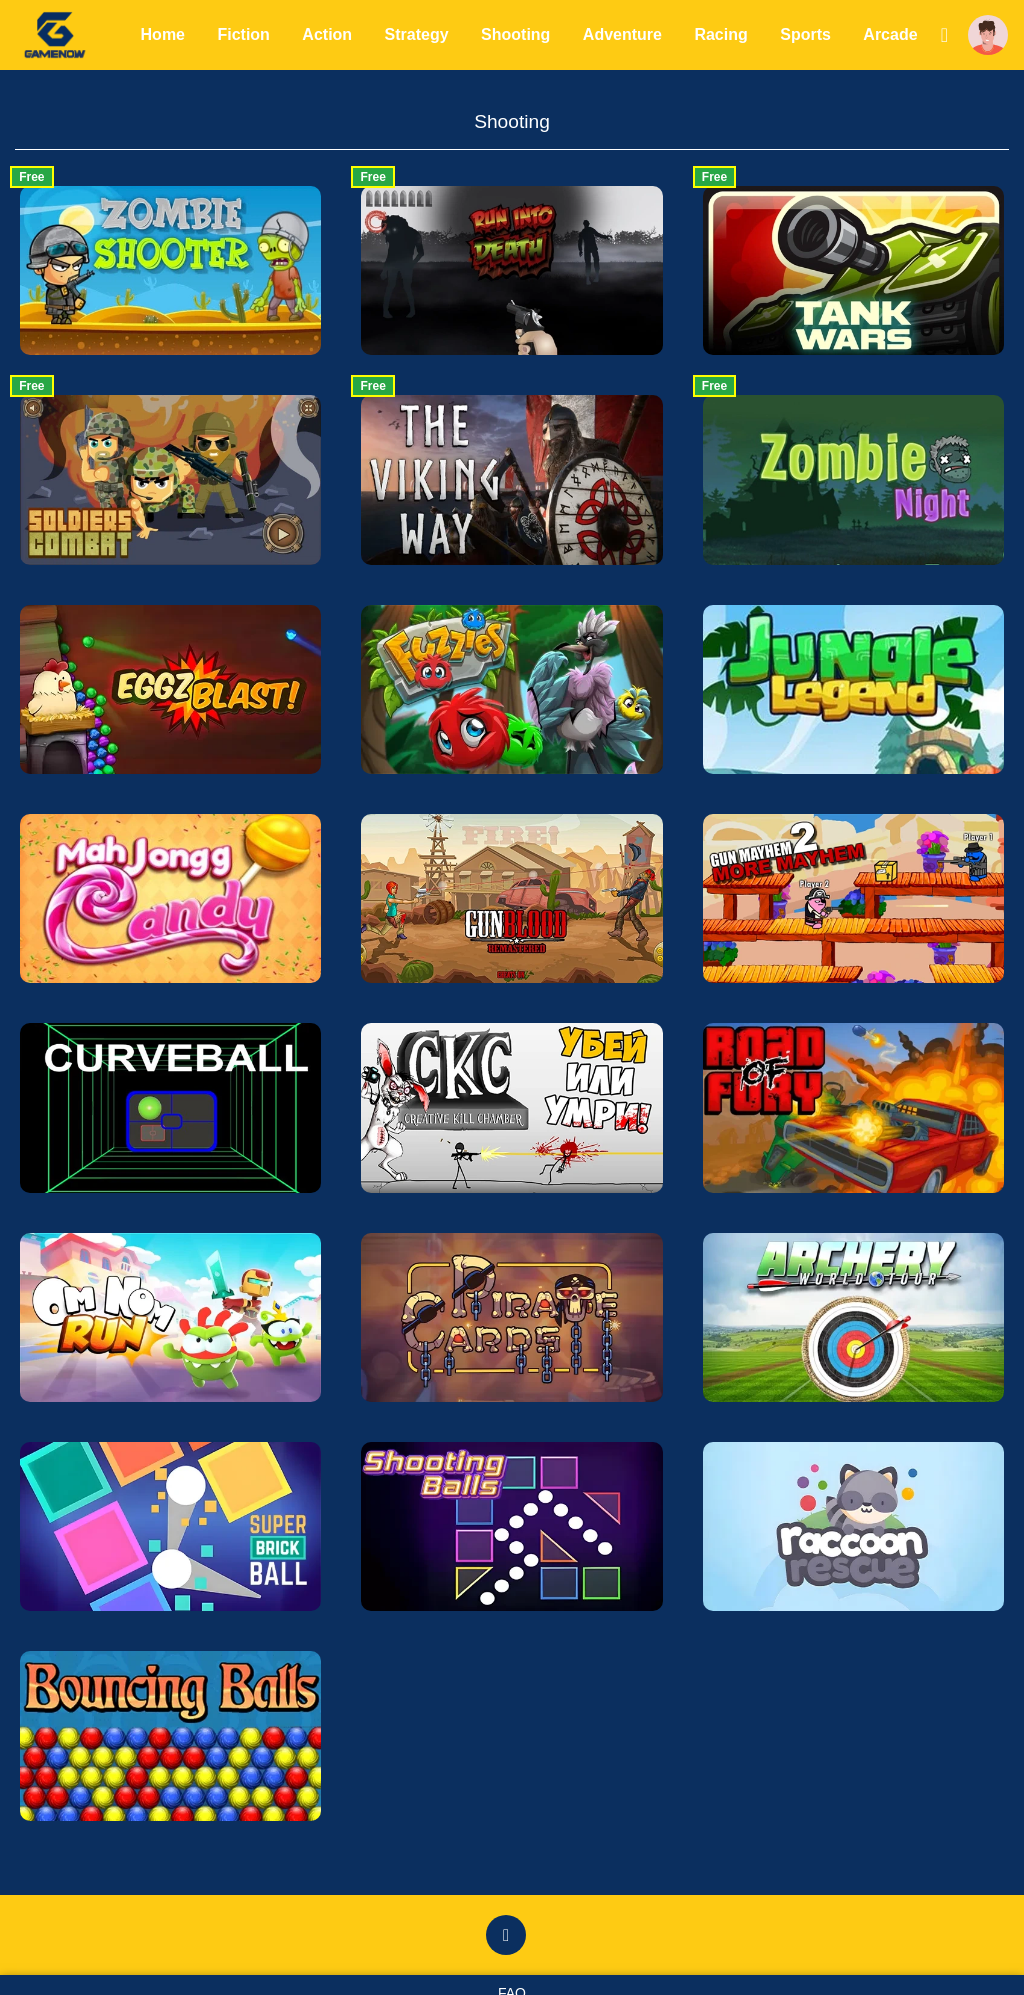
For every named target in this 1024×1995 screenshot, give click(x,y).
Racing (722, 34)
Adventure (623, 34)
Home (164, 34)
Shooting (516, 34)
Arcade (892, 34)
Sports (806, 34)
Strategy (418, 34)
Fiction (245, 34)
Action (329, 34)
